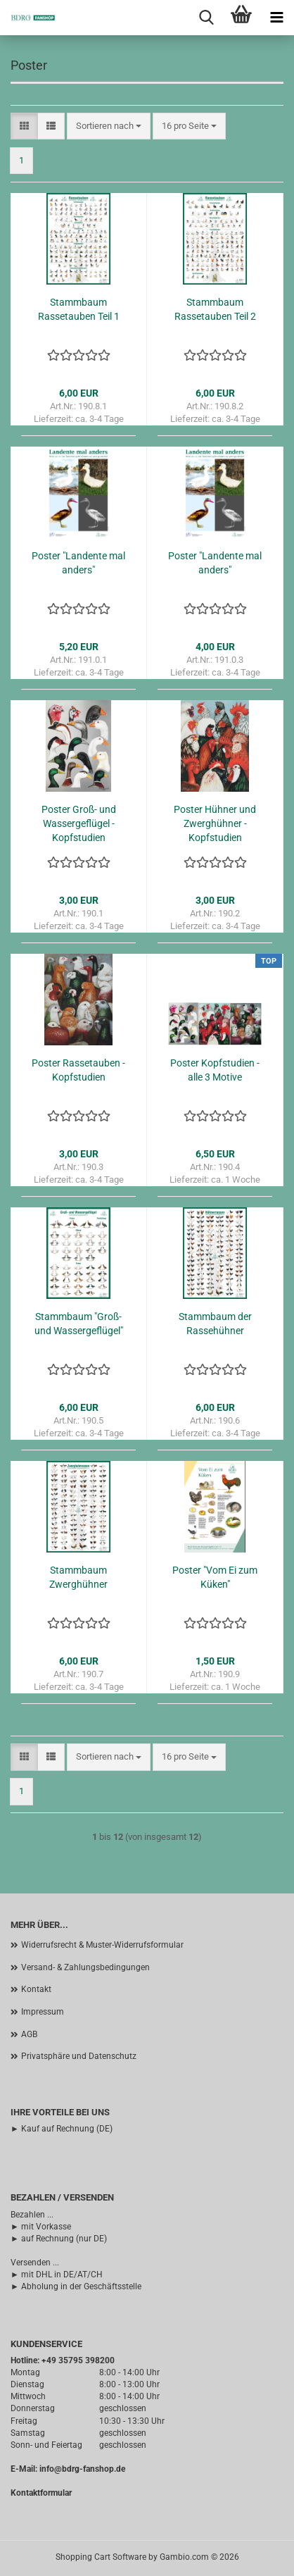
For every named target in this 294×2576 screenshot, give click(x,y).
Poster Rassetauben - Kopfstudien (78, 1070)
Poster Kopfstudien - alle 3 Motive (215, 1070)
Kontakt (36, 1989)
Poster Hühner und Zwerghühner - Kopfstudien (215, 823)
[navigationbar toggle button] (276, 17)
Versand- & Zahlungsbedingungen (85, 1967)
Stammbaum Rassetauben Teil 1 (79, 309)
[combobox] (109, 126)
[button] (24, 126)
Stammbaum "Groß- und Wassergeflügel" (78, 1323)
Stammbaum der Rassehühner (215, 1323)
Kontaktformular (41, 2493)
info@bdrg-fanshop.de (82, 2469)
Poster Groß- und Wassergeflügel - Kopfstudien (78, 823)
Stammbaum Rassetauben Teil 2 (215, 309)
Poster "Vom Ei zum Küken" (214, 1577)
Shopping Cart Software (101, 2557)
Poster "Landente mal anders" (78, 562)
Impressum (42, 2012)
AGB (29, 2034)
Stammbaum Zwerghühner (78, 1577)
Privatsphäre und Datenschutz (78, 2056)
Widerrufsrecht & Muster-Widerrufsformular (102, 1945)
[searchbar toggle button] (206, 17)
